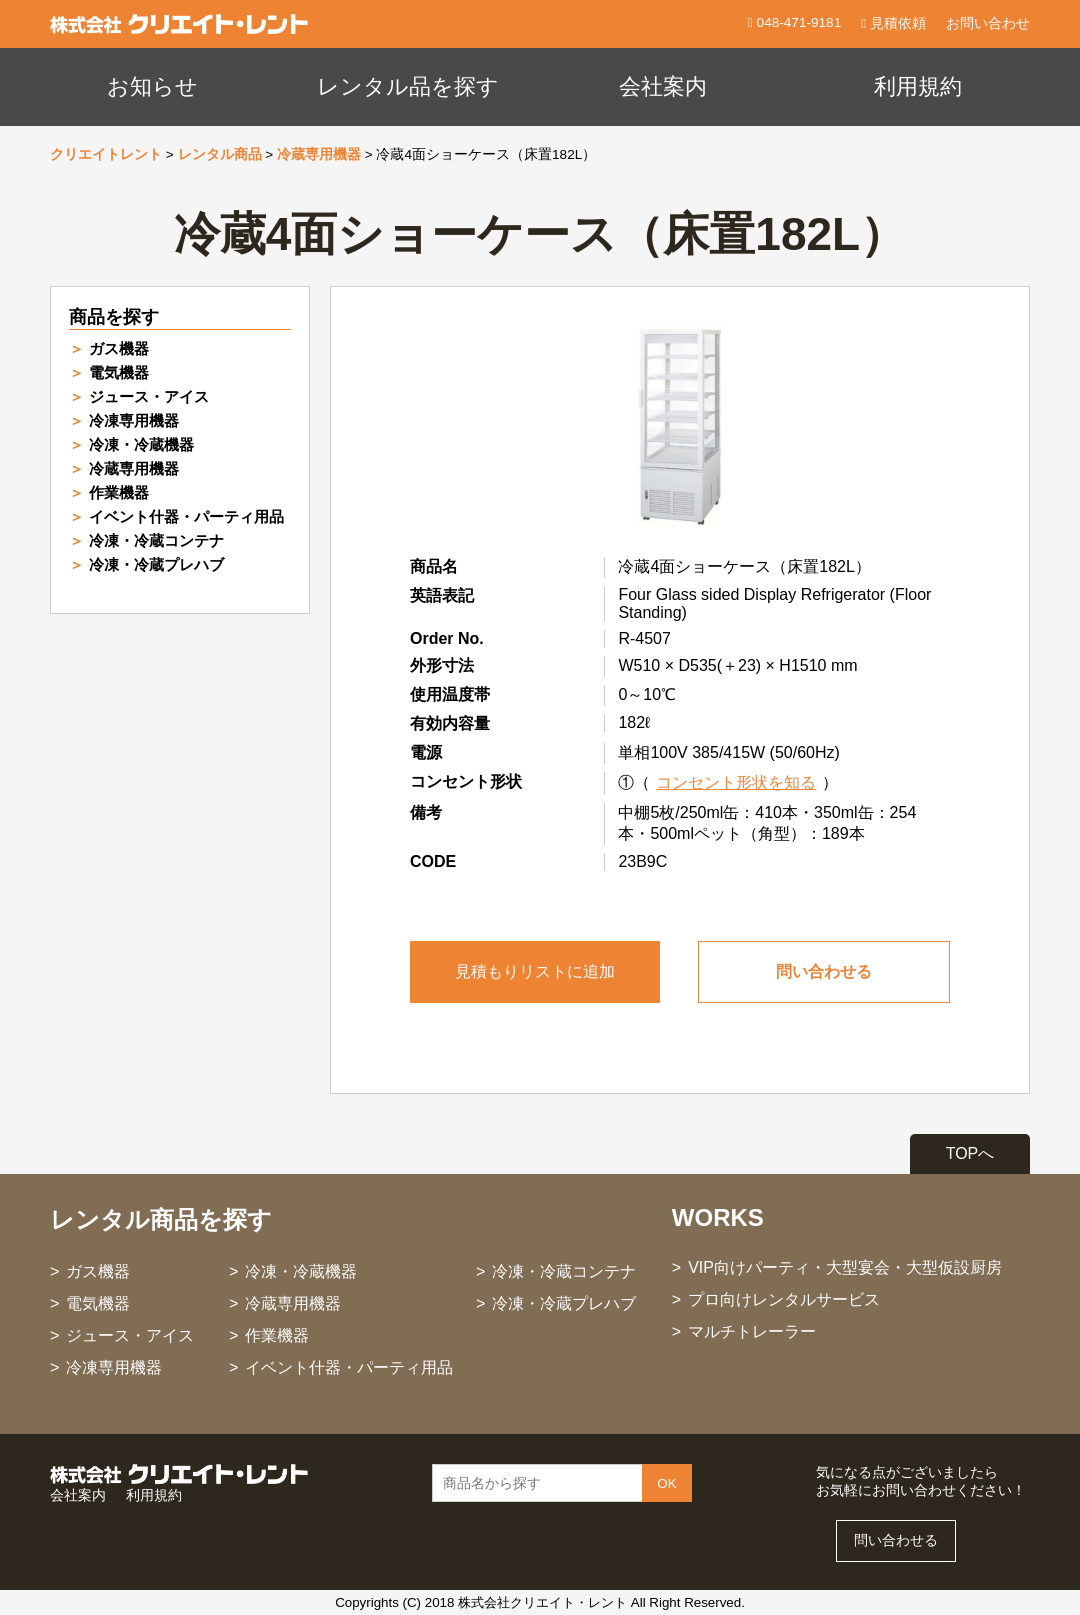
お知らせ (152, 86)
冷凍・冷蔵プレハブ (156, 564)
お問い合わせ (988, 23)
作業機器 (119, 492)
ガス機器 (119, 348)
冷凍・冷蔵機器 (141, 444)
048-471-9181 (797, 22)
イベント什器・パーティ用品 (186, 516)
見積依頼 (893, 23)
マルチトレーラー (752, 1331)
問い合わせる (824, 971)
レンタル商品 (220, 154)
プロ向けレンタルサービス (784, 1299)
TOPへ (970, 1153)
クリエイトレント (106, 154)
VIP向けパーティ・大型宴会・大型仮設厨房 (845, 1267)
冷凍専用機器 (134, 420)
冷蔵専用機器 (319, 154)
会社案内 (663, 86)
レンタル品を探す (408, 86)
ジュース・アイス (149, 396)
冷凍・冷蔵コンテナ (156, 540)
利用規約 (918, 86)
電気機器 (119, 372)
